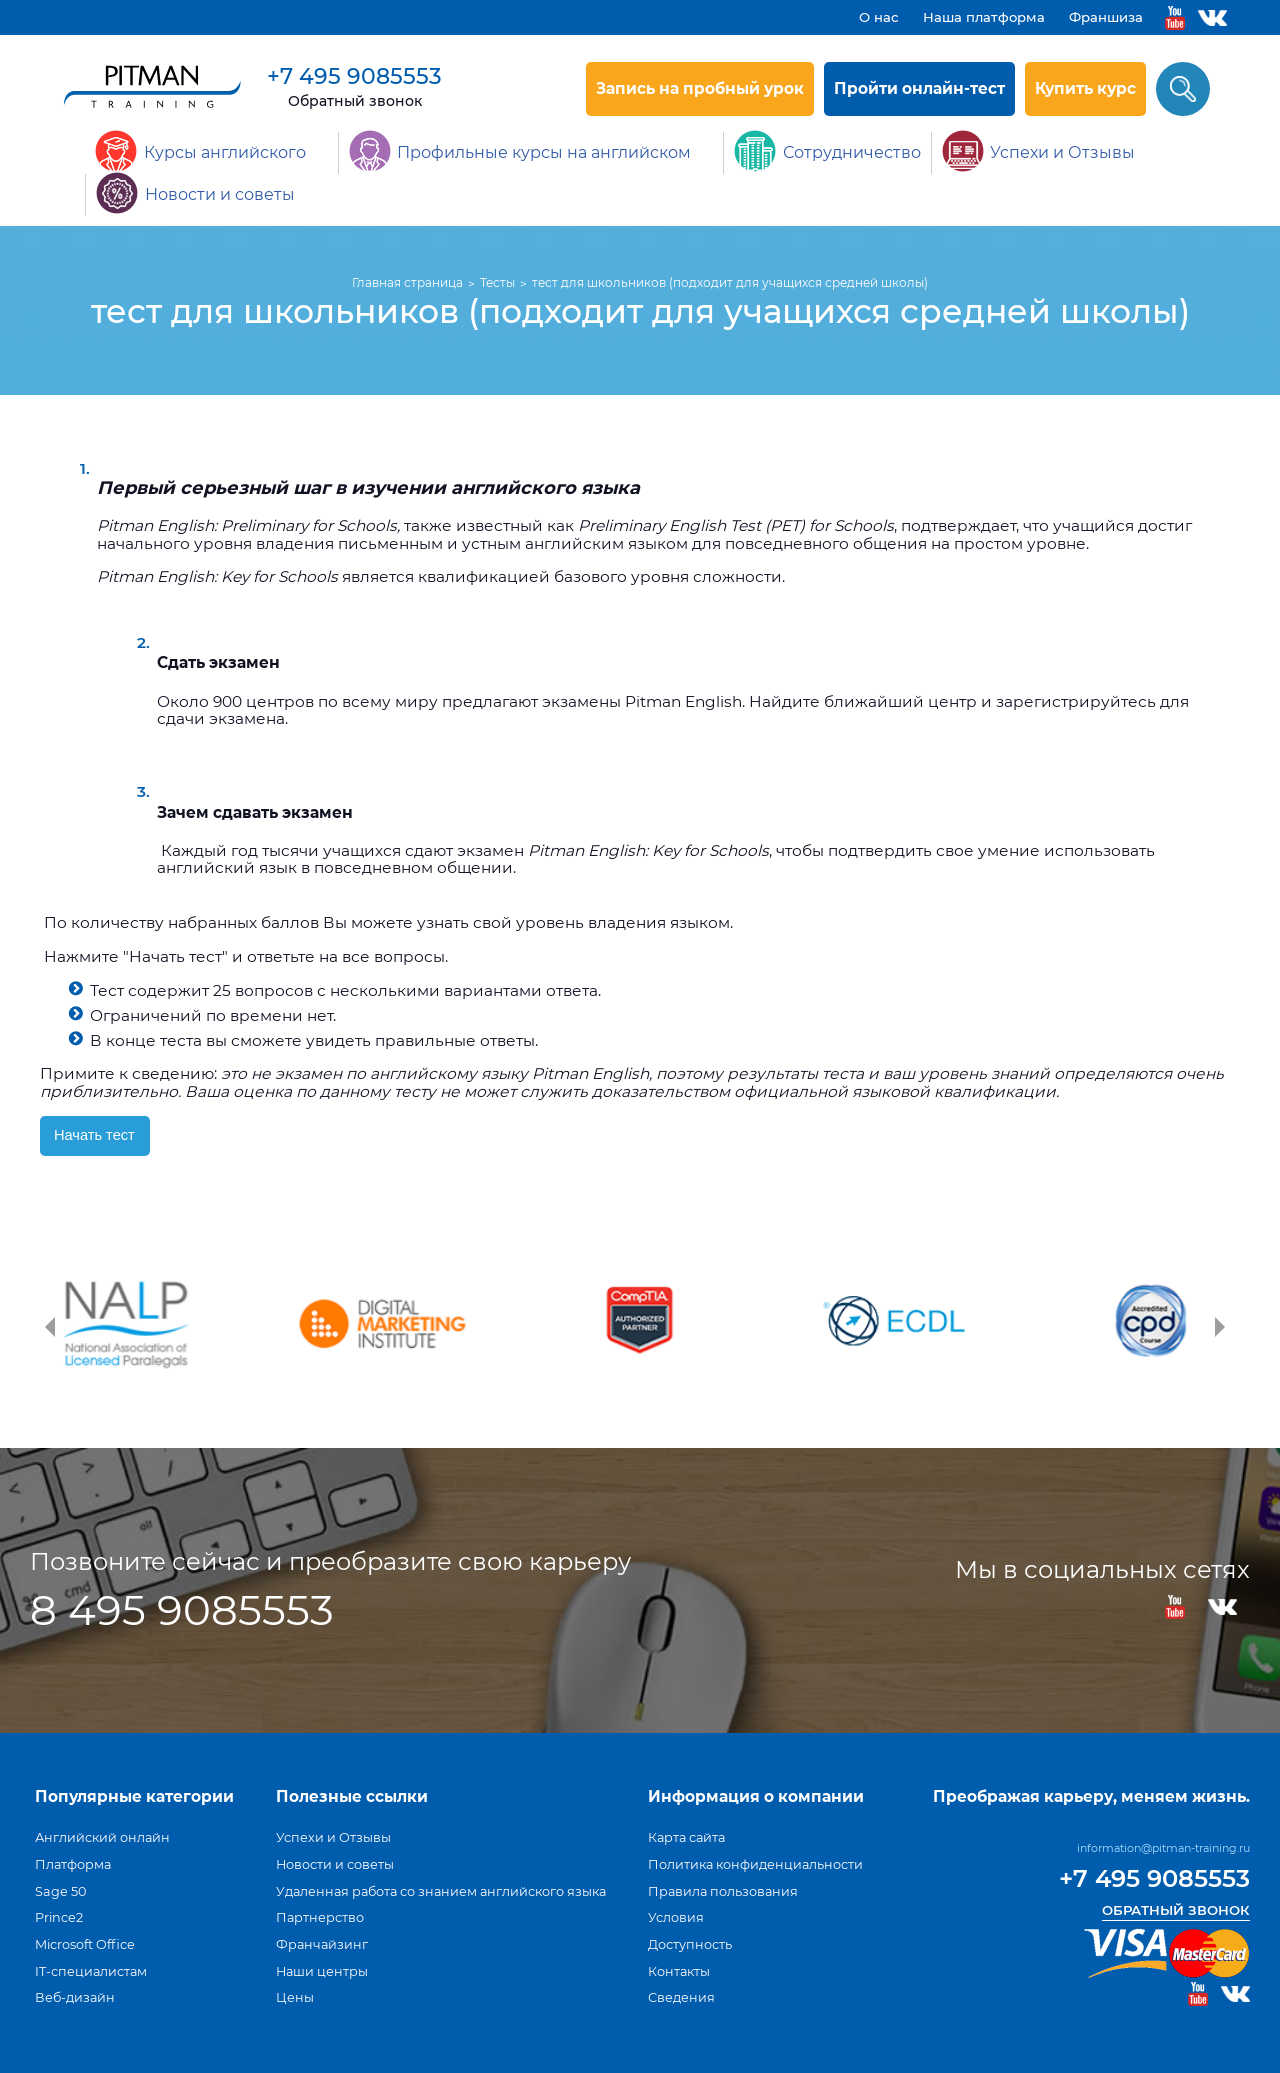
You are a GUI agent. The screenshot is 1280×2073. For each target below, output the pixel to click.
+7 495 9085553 (354, 76)
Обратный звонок (355, 101)
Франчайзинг (322, 1944)
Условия (676, 1917)
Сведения (681, 1997)
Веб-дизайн (75, 1997)
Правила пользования (723, 1891)
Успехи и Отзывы (333, 1837)
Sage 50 (60, 1891)
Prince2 (59, 1917)
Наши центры (322, 1971)
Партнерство (320, 1917)
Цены (295, 1997)
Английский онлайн (102, 1837)
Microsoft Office (85, 1944)
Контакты (679, 1971)
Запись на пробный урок (700, 88)
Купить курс (1085, 88)
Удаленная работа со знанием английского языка (441, 1891)
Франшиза (1106, 17)
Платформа (73, 1864)
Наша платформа (984, 17)
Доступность (690, 1944)
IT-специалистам (91, 1971)
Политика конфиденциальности (755, 1864)
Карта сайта (686, 1837)
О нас (879, 17)
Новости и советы (335, 1864)
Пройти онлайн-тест (919, 88)
